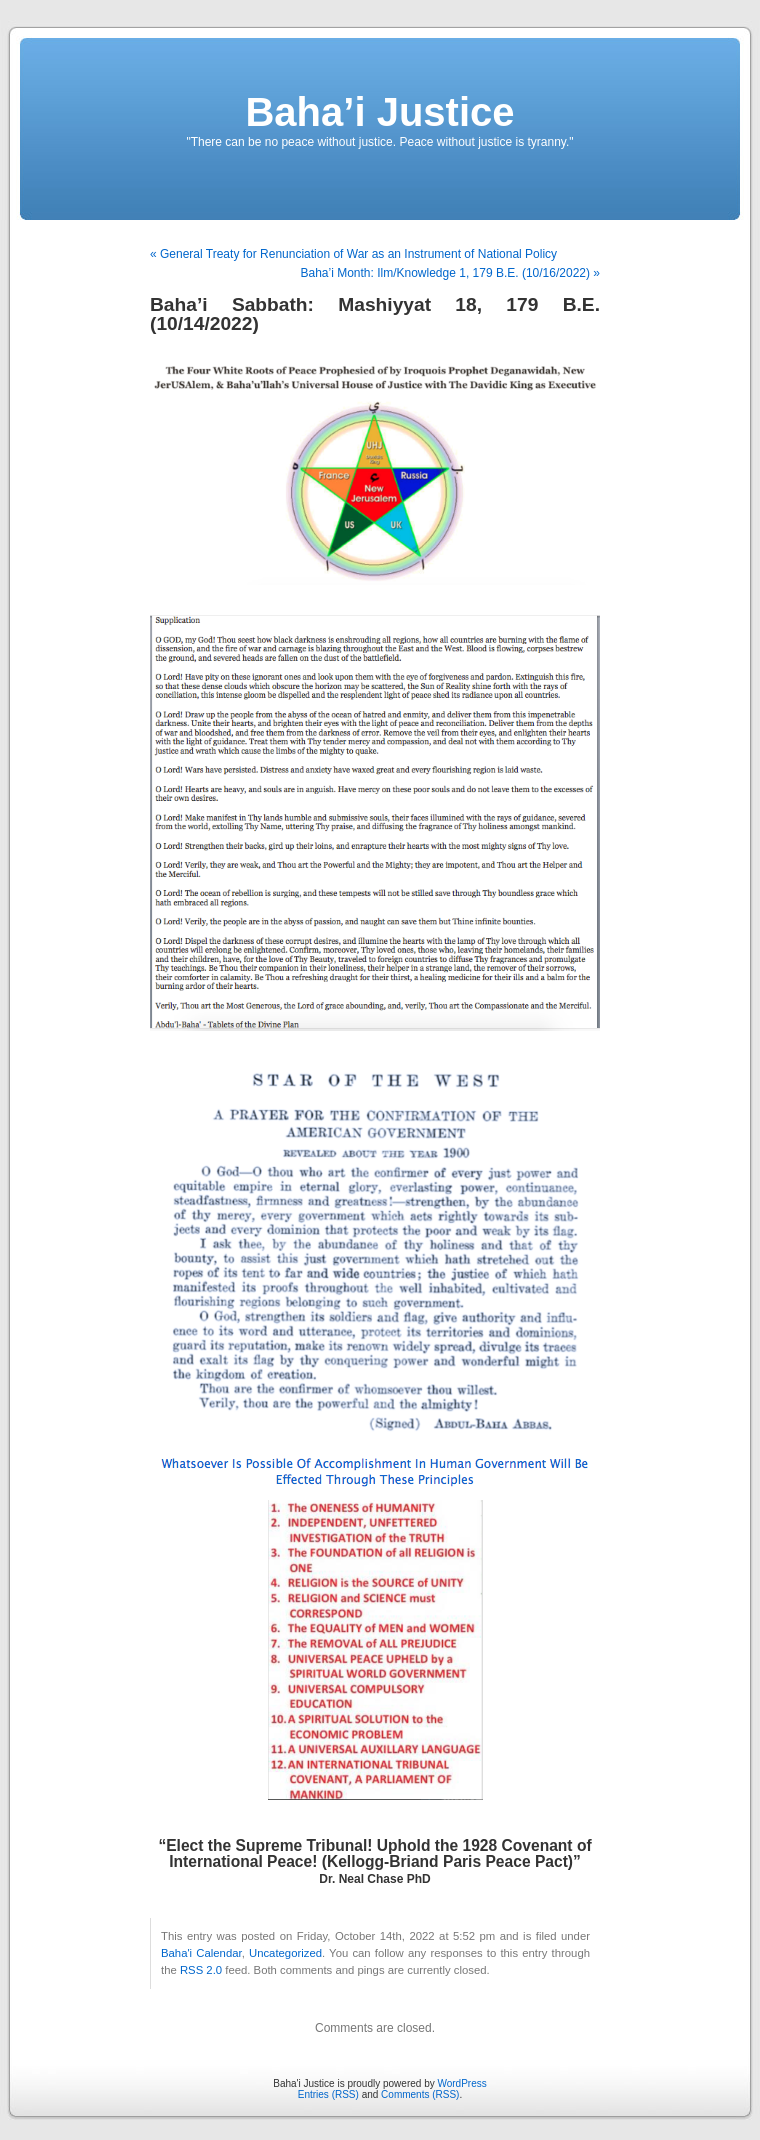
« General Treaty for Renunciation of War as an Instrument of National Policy (353, 254)
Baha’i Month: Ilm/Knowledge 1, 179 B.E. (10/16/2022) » (450, 273)
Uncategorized (285, 1953)
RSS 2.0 (201, 1970)
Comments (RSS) (420, 2094)
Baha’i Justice (379, 112)
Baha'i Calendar (201, 1953)
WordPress (461, 2083)
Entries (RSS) (328, 2094)
